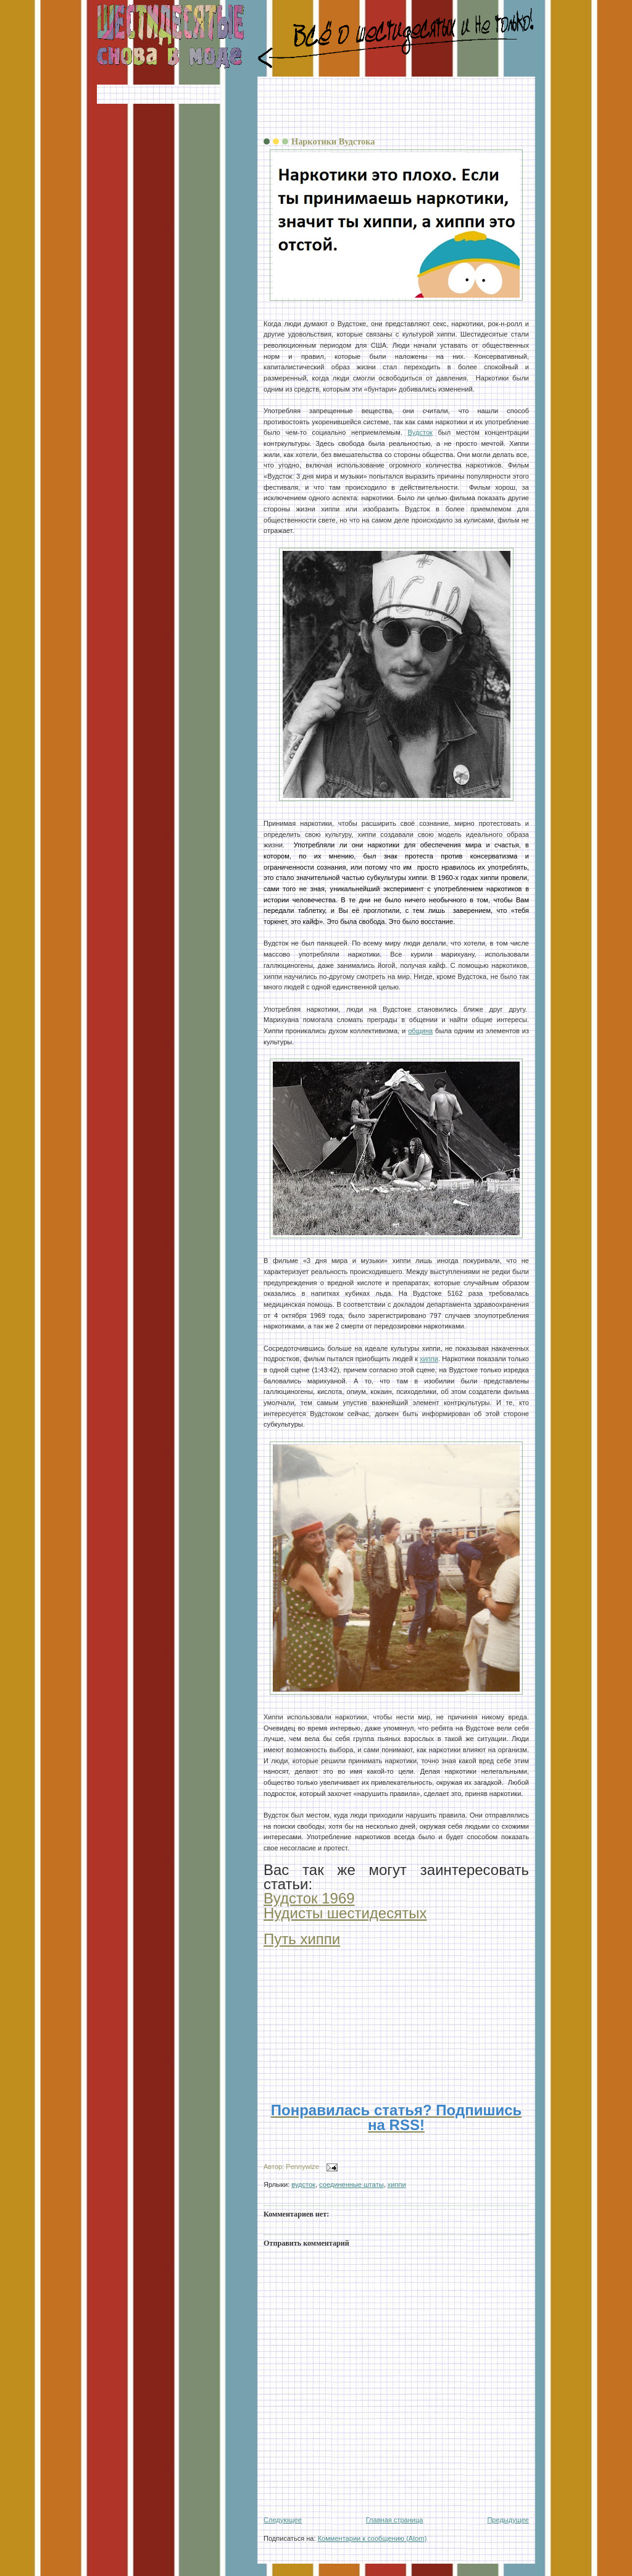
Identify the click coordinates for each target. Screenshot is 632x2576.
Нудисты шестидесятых (345, 1913)
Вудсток (420, 432)
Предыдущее (508, 2520)
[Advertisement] (396, 107)
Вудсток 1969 (309, 1898)
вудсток (303, 2184)
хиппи (429, 1358)
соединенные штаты (351, 2184)
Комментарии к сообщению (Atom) (372, 2538)
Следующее (283, 2520)
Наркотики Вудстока (333, 141)
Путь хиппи (302, 1939)
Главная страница (394, 2520)
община (420, 1030)
